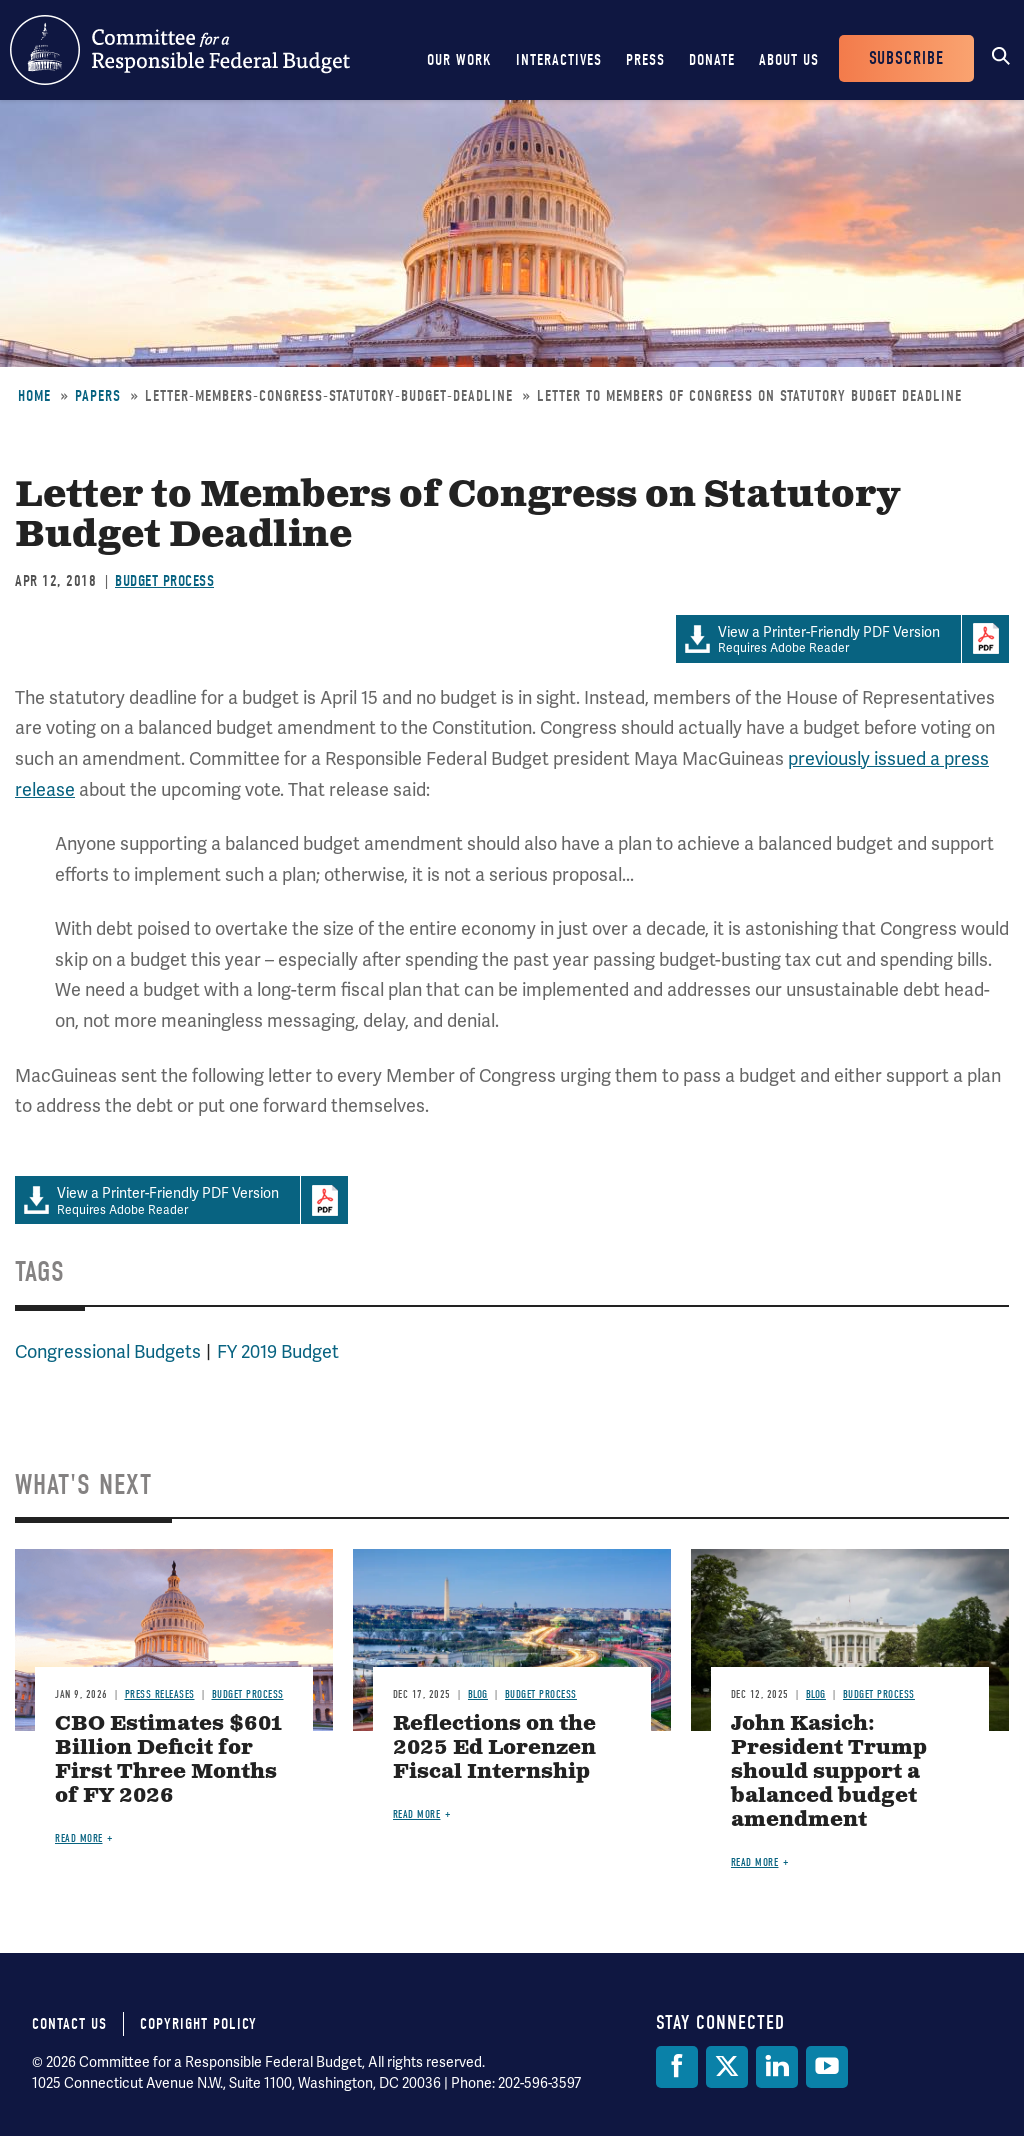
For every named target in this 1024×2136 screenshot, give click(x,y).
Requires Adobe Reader (818, 639)
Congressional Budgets (108, 1351)
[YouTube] (827, 2067)
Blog (478, 1694)
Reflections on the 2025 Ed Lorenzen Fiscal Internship (494, 1748)
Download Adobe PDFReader (985, 639)
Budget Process (164, 581)
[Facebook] (677, 2067)
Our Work (459, 60)
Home (34, 396)
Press (645, 60)
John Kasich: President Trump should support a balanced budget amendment (829, 1772)
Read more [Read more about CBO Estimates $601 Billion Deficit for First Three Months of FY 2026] (79, 1838)
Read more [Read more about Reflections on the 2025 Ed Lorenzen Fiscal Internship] (417, 1814)
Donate (712, 60)
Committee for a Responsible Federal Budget (180, 50)
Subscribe (906, 58)
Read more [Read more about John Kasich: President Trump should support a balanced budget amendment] (755, 1862)
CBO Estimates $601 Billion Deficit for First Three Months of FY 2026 (168, 1760)
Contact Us (69, 2024)
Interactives (559, 60)
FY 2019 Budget (278, 1351)
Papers (98, 396)
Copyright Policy (198, 2024)
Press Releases (160, 1694)
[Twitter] (727, 2067)
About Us (789, 60)
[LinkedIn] (777, 2067)
